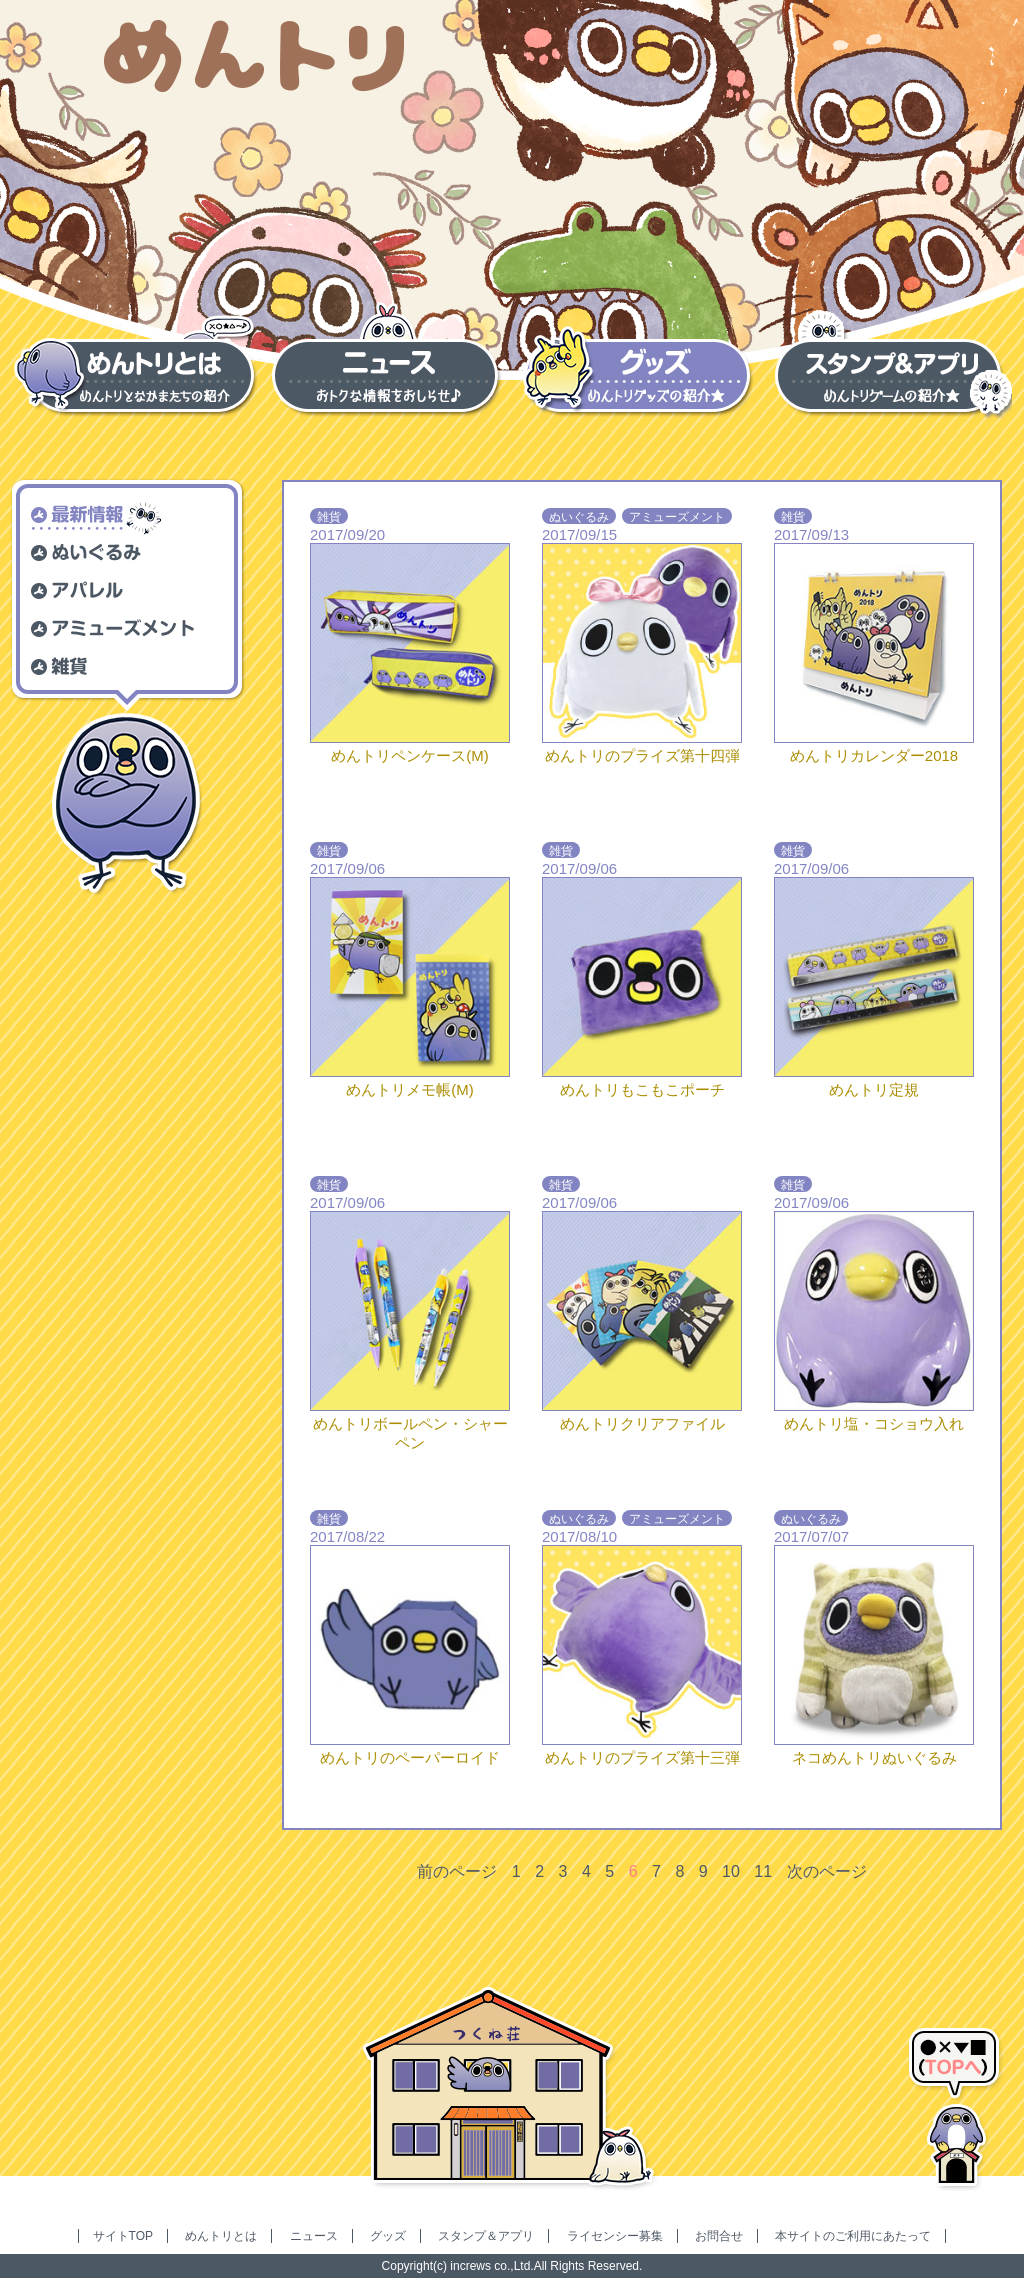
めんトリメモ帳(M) (410, 1089)
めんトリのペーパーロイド (410, 1757)
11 (763, 1871)
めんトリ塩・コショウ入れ (874, 1423)
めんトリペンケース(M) (410, 755)
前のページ (457, 1871)
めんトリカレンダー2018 (874, 755)
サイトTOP (123, 2236)
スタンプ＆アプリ (486, 2236)
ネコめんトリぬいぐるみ (874, 1757)
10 (731, 1871)
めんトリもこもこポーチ (642, 1089)
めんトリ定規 (874, 1089)
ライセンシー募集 (615, 2236)
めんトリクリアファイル (642, 1423)
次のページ (827, 1871)
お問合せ (719, 2236)
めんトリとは (221, 2236)
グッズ (388, 2236)
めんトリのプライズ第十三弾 (642, 1757)
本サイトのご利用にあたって (853, 2236)
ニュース (314, 2236)
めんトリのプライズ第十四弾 (642, 755)
